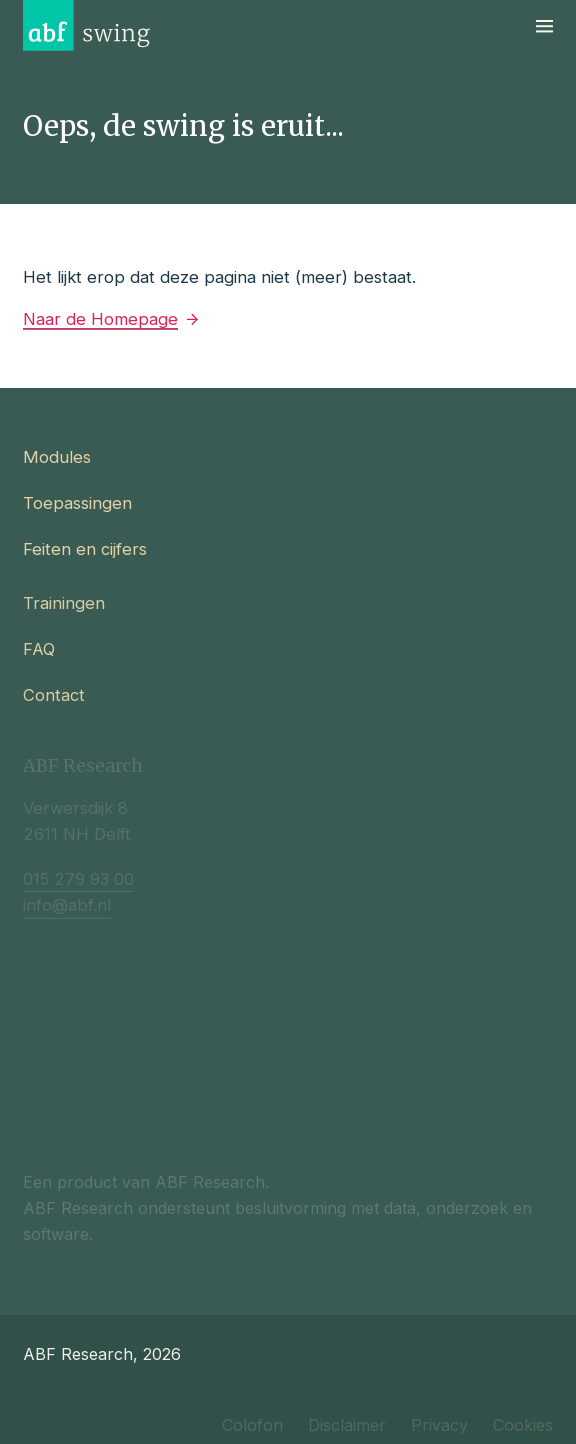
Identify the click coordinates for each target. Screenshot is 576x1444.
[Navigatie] (545, 25)
